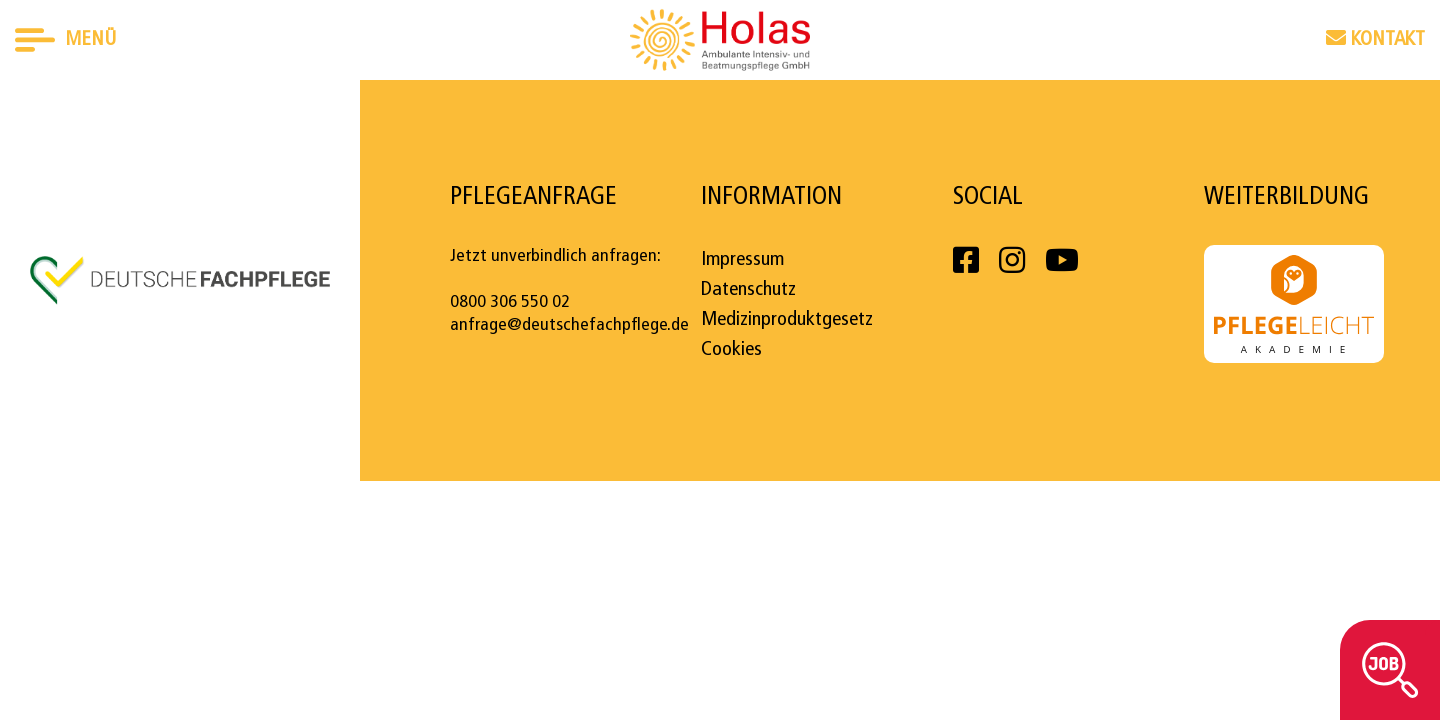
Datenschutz (748, 290)
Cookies (731, 350)
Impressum (742, 260)
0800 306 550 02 (510, 302)
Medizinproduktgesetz (787, 320)
